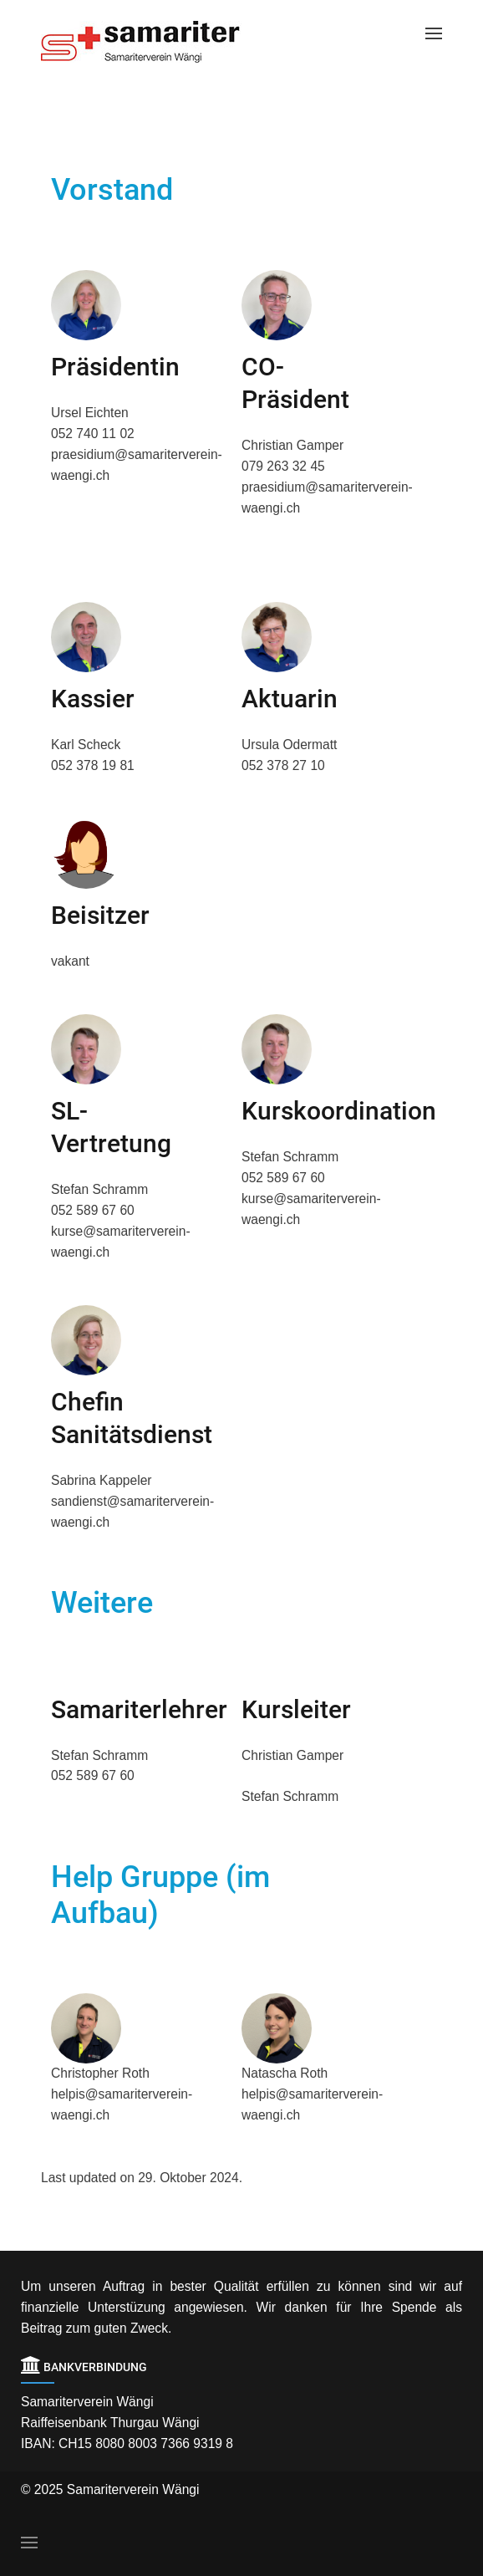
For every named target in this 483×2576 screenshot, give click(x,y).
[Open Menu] (433, 33)
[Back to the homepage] (154, 42)
